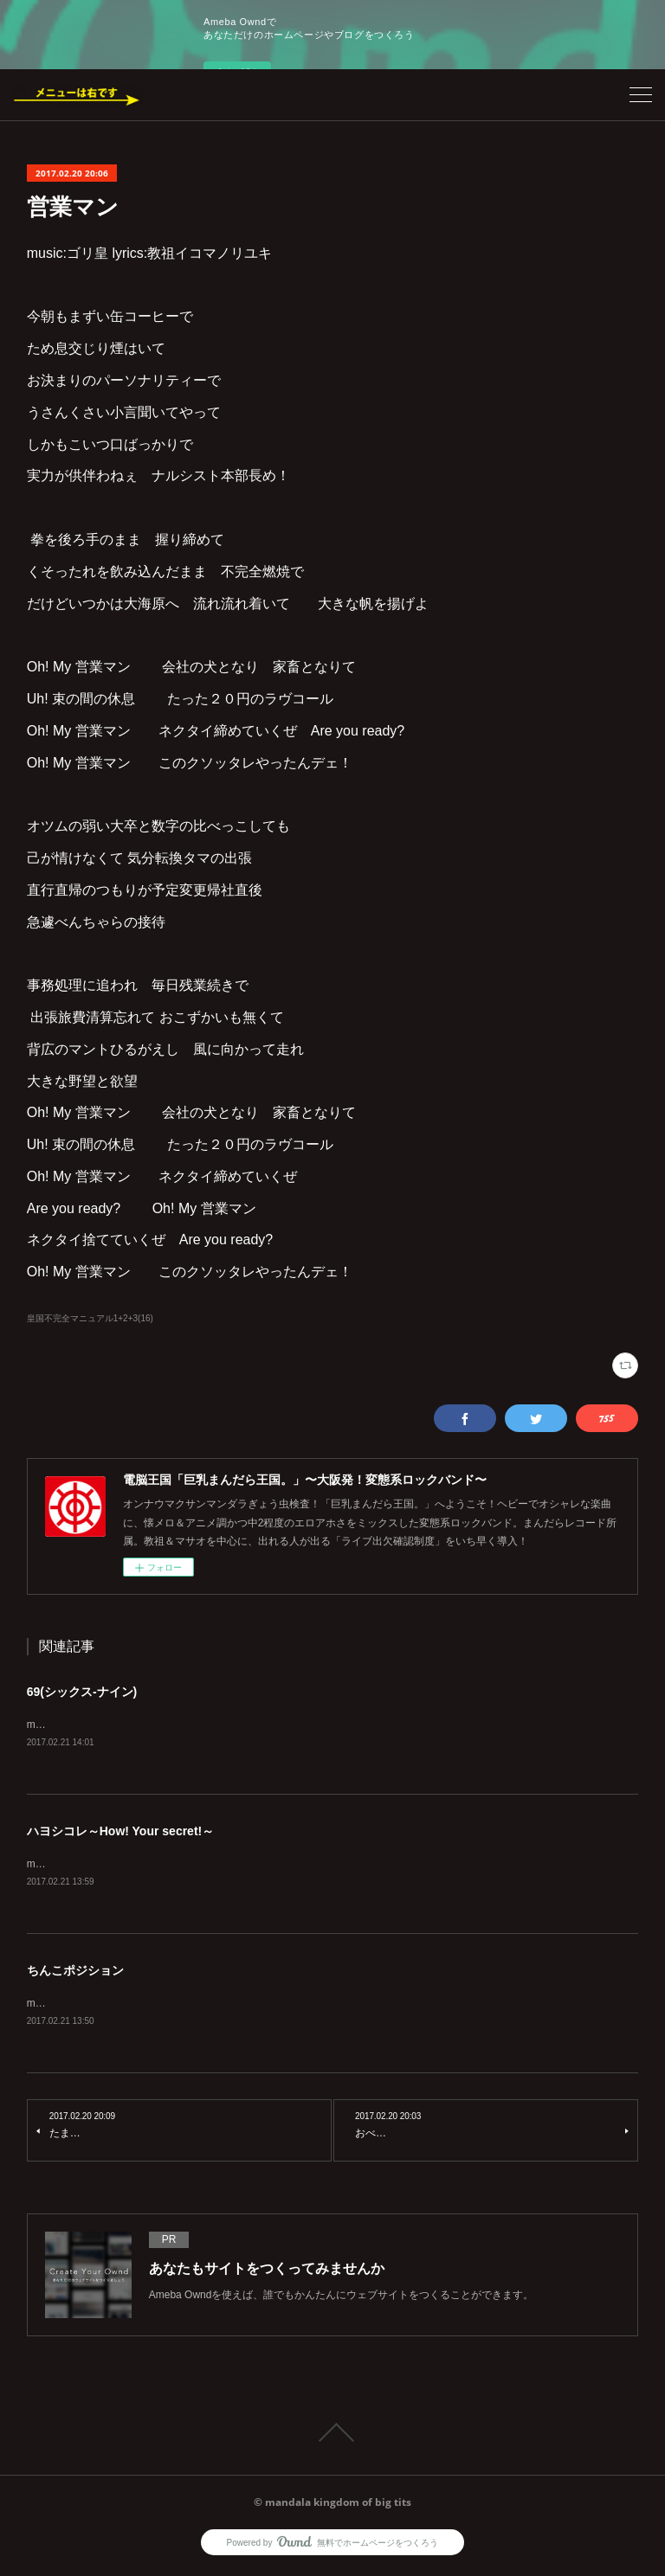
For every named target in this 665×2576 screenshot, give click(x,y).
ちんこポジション (75, 1973)
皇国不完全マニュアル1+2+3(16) (90, 1318)
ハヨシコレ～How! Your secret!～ (121, 1833)
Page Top (332, 2435)
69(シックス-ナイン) (82, 1692)
